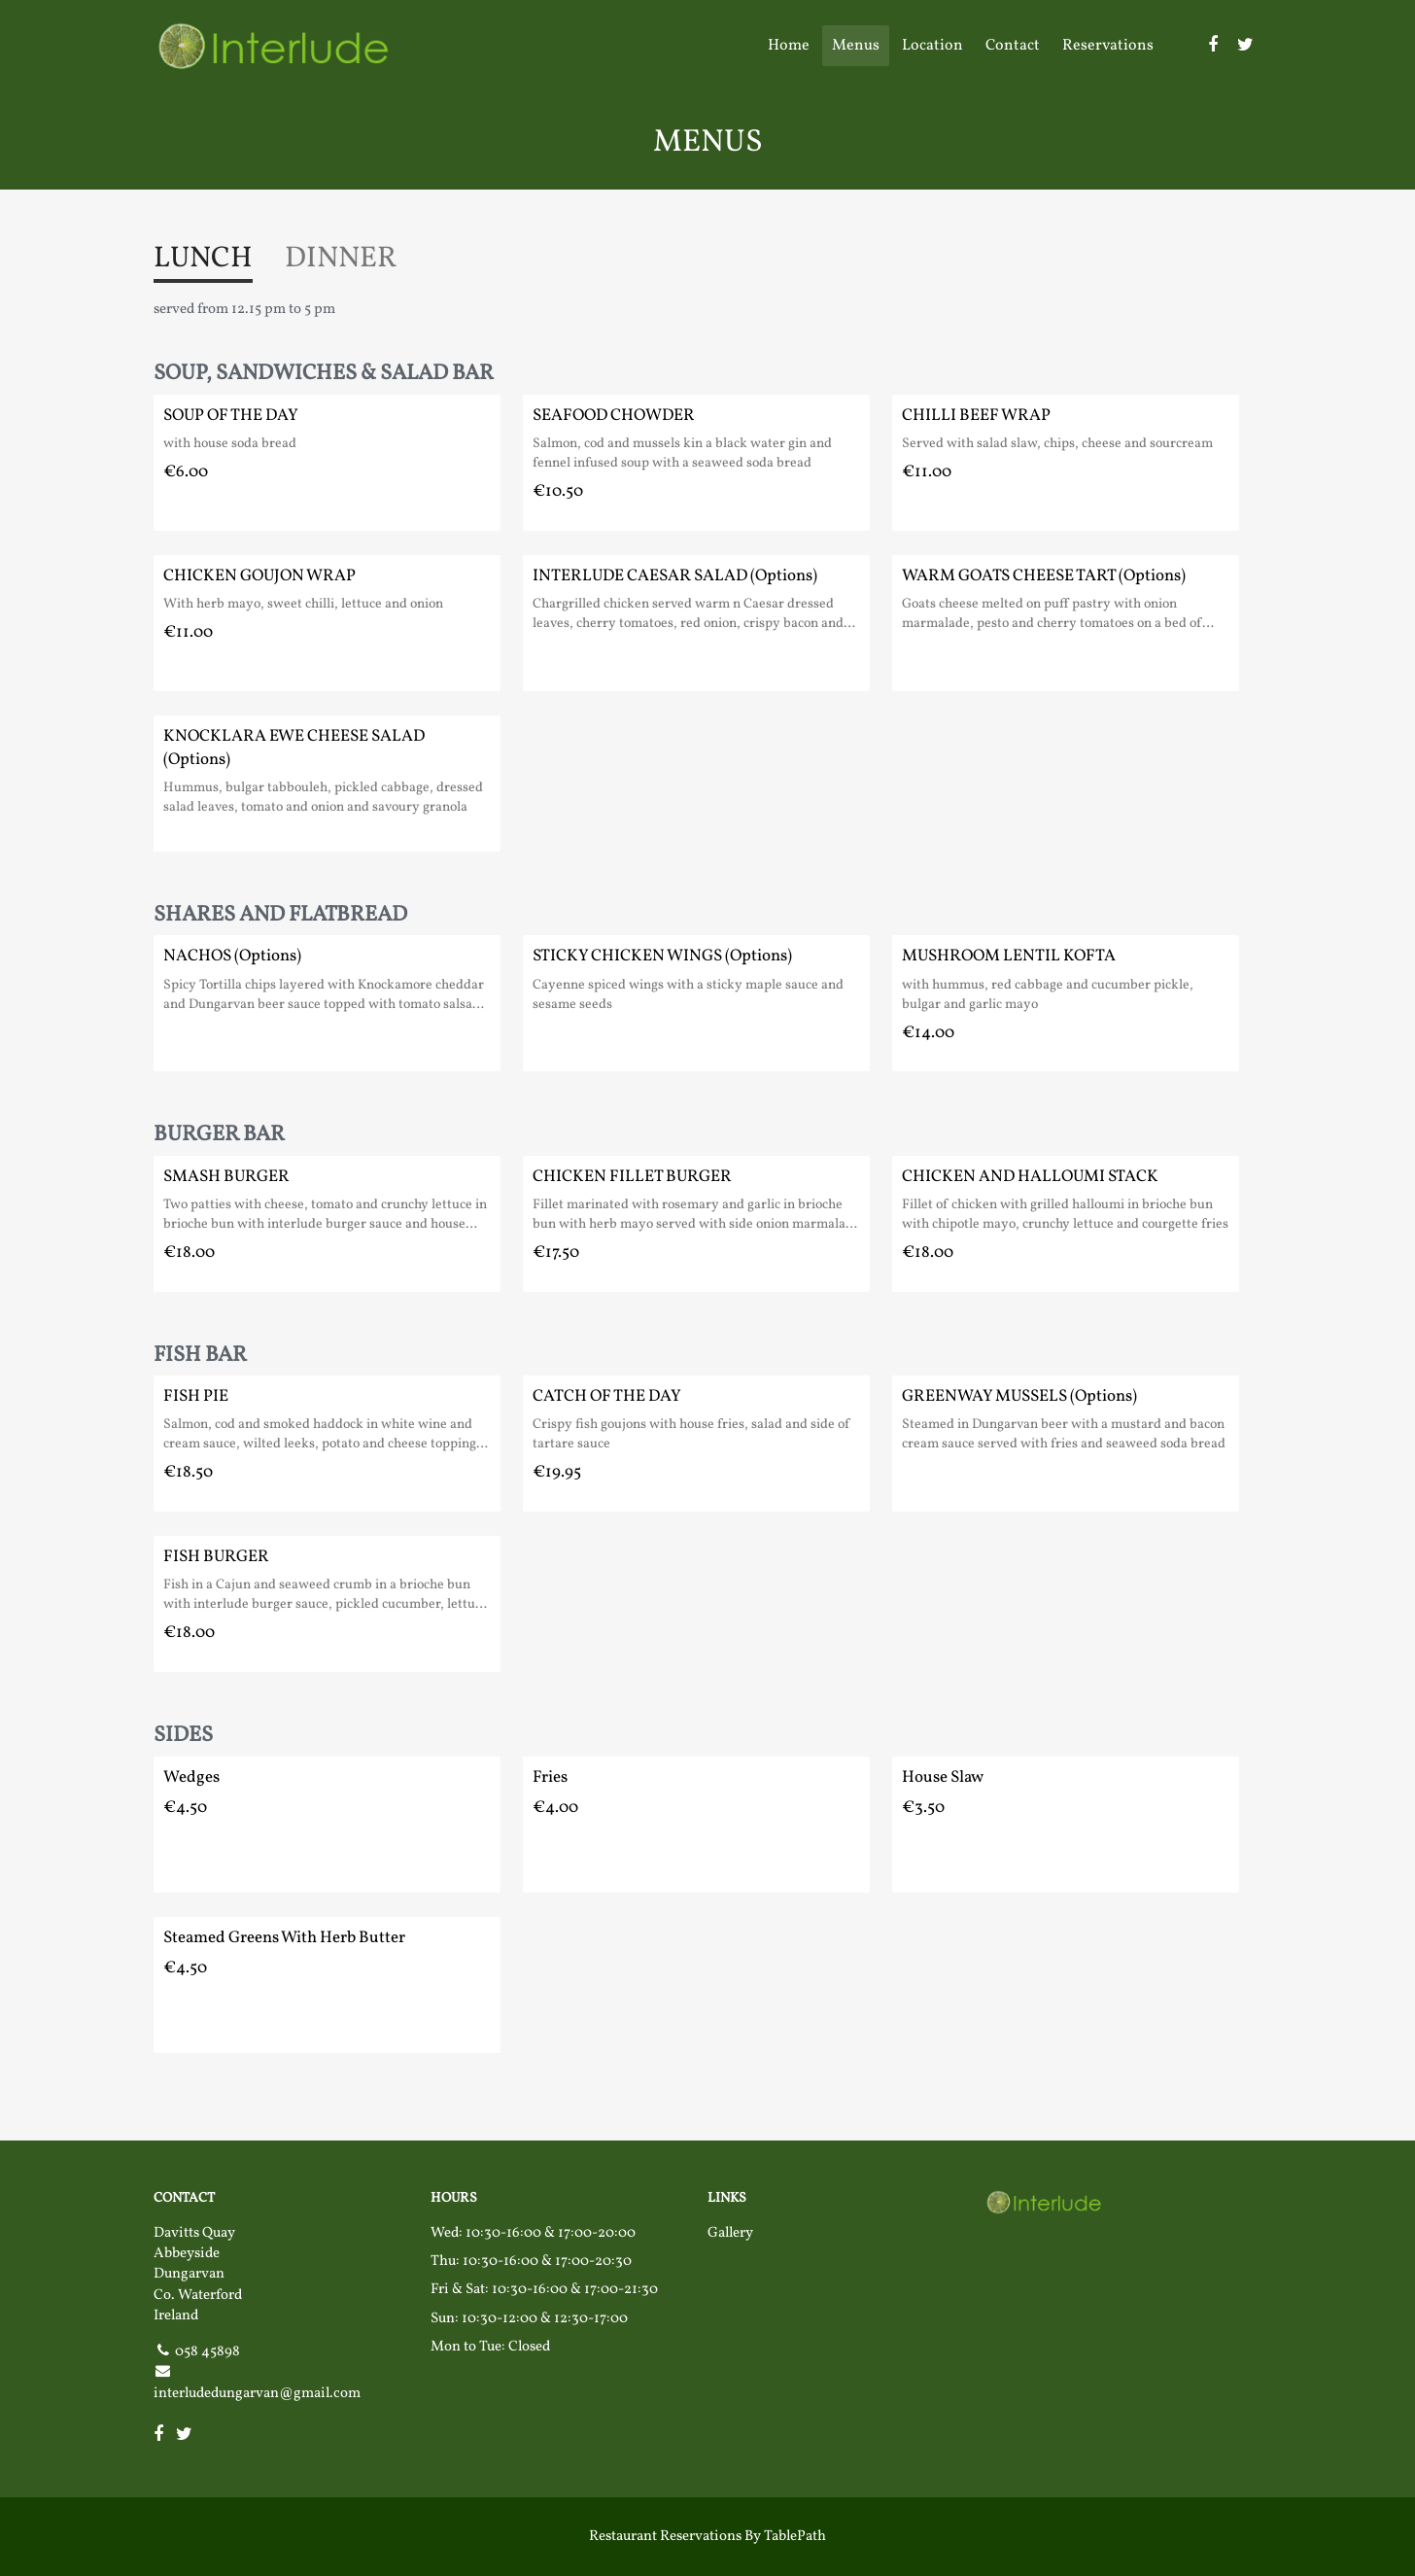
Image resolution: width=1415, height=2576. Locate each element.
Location (932, 45)
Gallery (730, 2233)
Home (789, 45)
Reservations (1108, 45)
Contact (1012, 45)
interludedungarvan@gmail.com (257, 2394)
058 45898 (207, 2352)
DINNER (341, 258)
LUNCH (203, 258)
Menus (856, 45)
